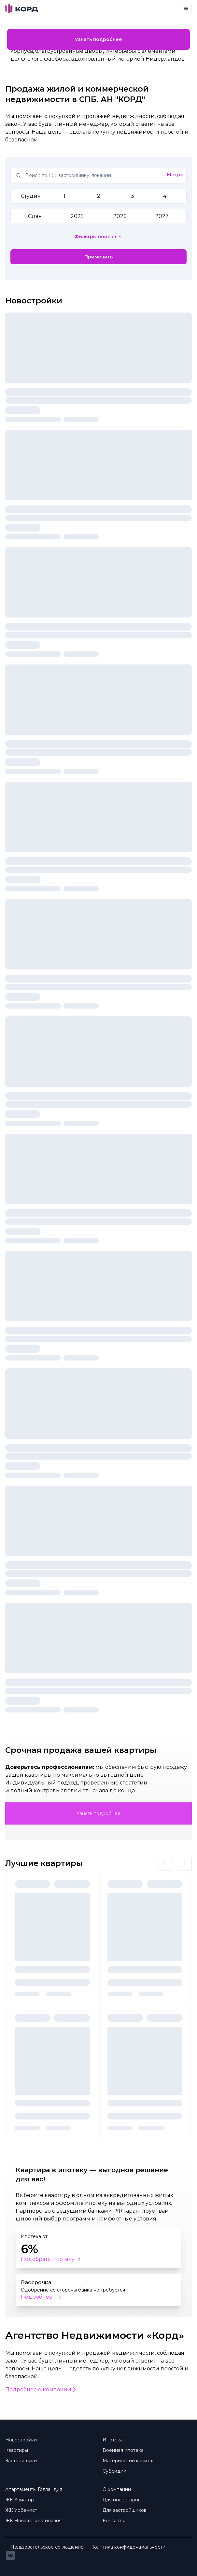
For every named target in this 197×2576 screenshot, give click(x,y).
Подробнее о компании (41, 2389)
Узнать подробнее (98, 39)
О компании (117, 2489)
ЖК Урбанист (21, 2510)
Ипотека (113, 2440)
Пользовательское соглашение (47, 2547)
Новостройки (21, 2440)
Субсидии (114, 2471)
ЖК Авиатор (19, 2500)
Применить (98, 257)
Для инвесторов (122, 2500)
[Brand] (21, 8)
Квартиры (16, 2450)
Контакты (114, 2521)
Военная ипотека (123, 2450)
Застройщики (21, 2461)
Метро (175, 175)
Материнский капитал (129, 2461)
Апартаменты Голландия (33, 2489)
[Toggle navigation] (186, 8)
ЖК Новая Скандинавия (33, 2521)
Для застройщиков (125, 2510)
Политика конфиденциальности (127, 2547)
